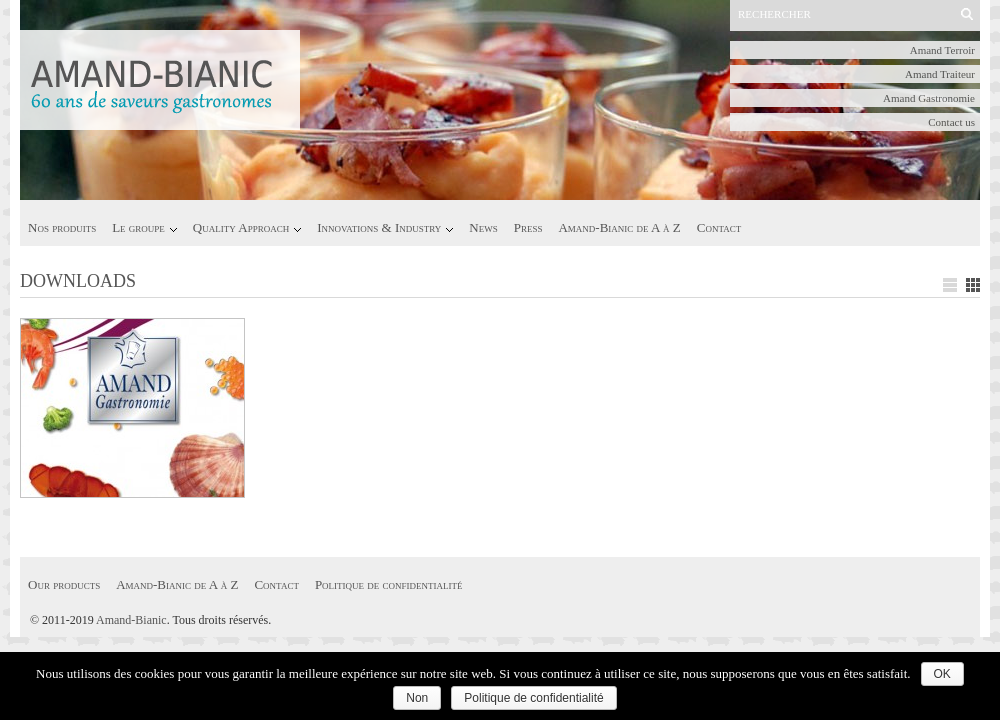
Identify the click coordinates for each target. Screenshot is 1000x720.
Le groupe (138, 227)
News (483, 227)
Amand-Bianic (131, 620)
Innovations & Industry (379, 227)
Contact (719, 227)
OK (942, 674)
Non (417, 698)
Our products (64, 584)
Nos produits (62, 227)
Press (528, 227)
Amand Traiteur (940, 74)
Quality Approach (241, 227)
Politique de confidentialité (389, 584)
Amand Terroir (942, 50)
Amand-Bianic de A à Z (619, 227)
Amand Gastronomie (929, 98)
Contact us (951, 122)
